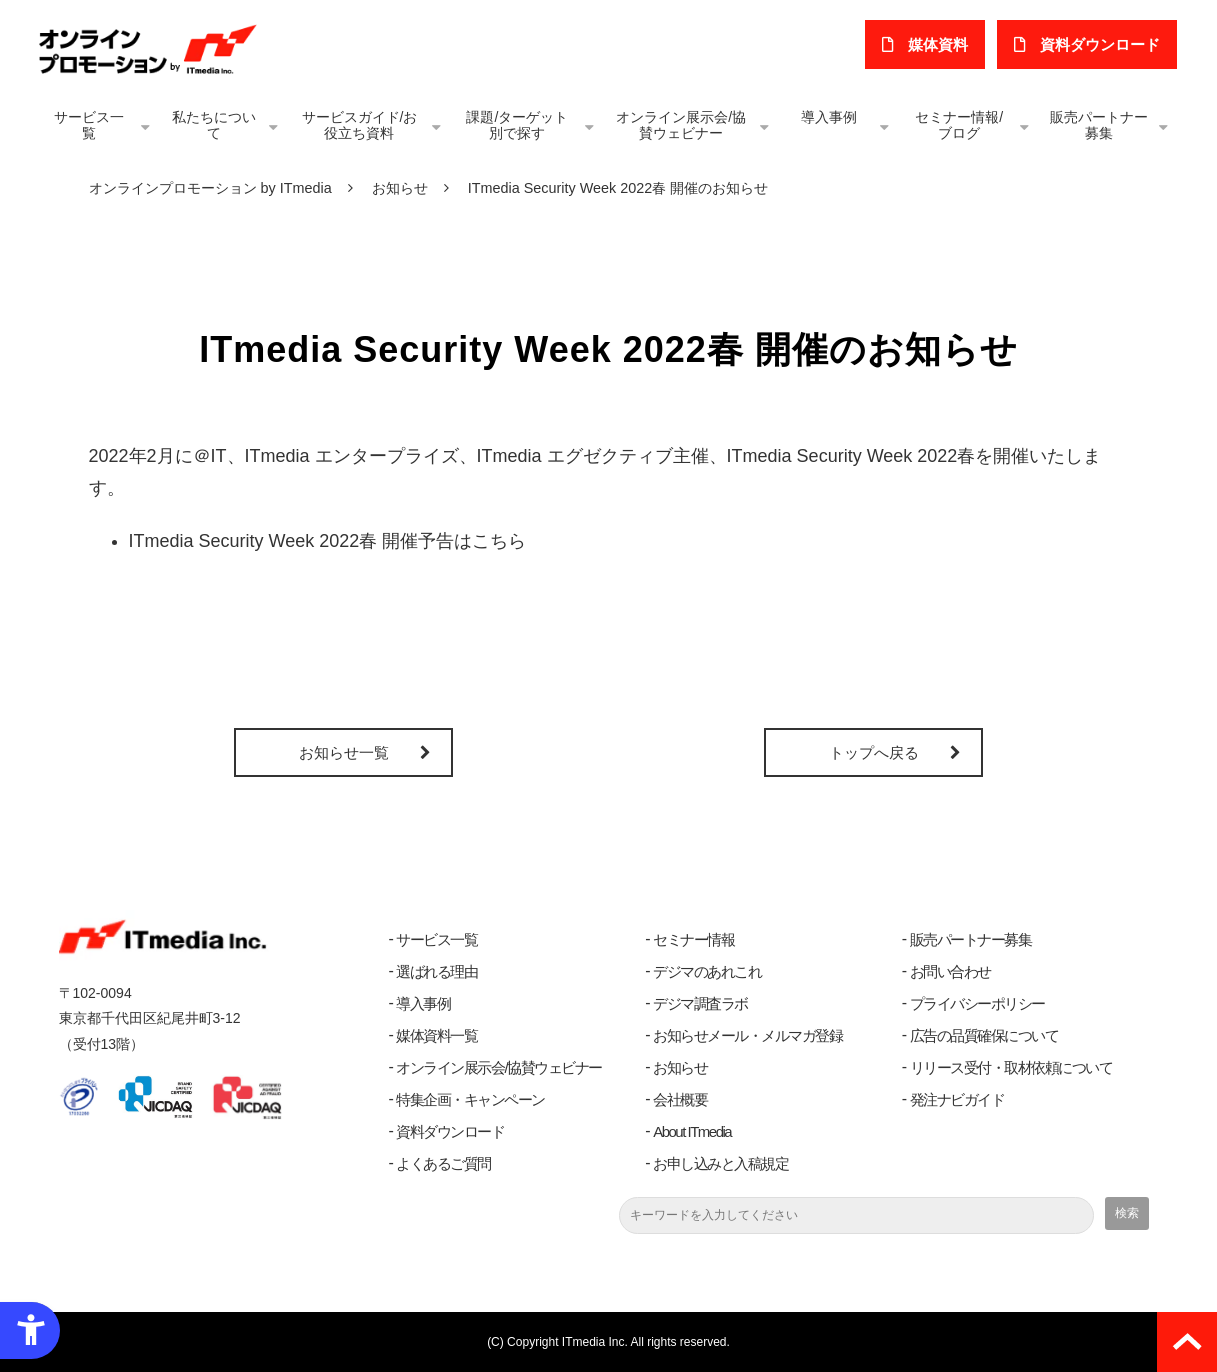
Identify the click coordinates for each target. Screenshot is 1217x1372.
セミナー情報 (693, 939)
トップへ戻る (874, 752)
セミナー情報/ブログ (959, 125)
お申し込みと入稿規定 (720, 1163)
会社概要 (680, 1099)
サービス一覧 (89, 125)
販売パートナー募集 (1099, 125)
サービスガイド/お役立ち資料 (360, 125)
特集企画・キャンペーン (470, 1099)
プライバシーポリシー (977, 1003)
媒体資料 (942, 44)
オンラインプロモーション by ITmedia (210, 188)
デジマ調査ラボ (700, 1003)
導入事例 (829, 117)
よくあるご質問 (443, 1163)
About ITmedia (692, 1131)
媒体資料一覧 (436, 1035)
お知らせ (400, 188)
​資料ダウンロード (1102, 44)
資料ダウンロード (450, 1131)
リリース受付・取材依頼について (1011, 1067)
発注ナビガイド (957, 1099)
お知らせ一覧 (344, 752)
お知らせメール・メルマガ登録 (747, 1035)
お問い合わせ (950, 971)
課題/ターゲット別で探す (517, 125)
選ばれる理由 (436, 971)
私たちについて (214, 125)
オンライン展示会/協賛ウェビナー (681, 125)
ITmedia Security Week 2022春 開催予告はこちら (328, 541)
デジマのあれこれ (707, 971)
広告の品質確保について (984, 1035)
